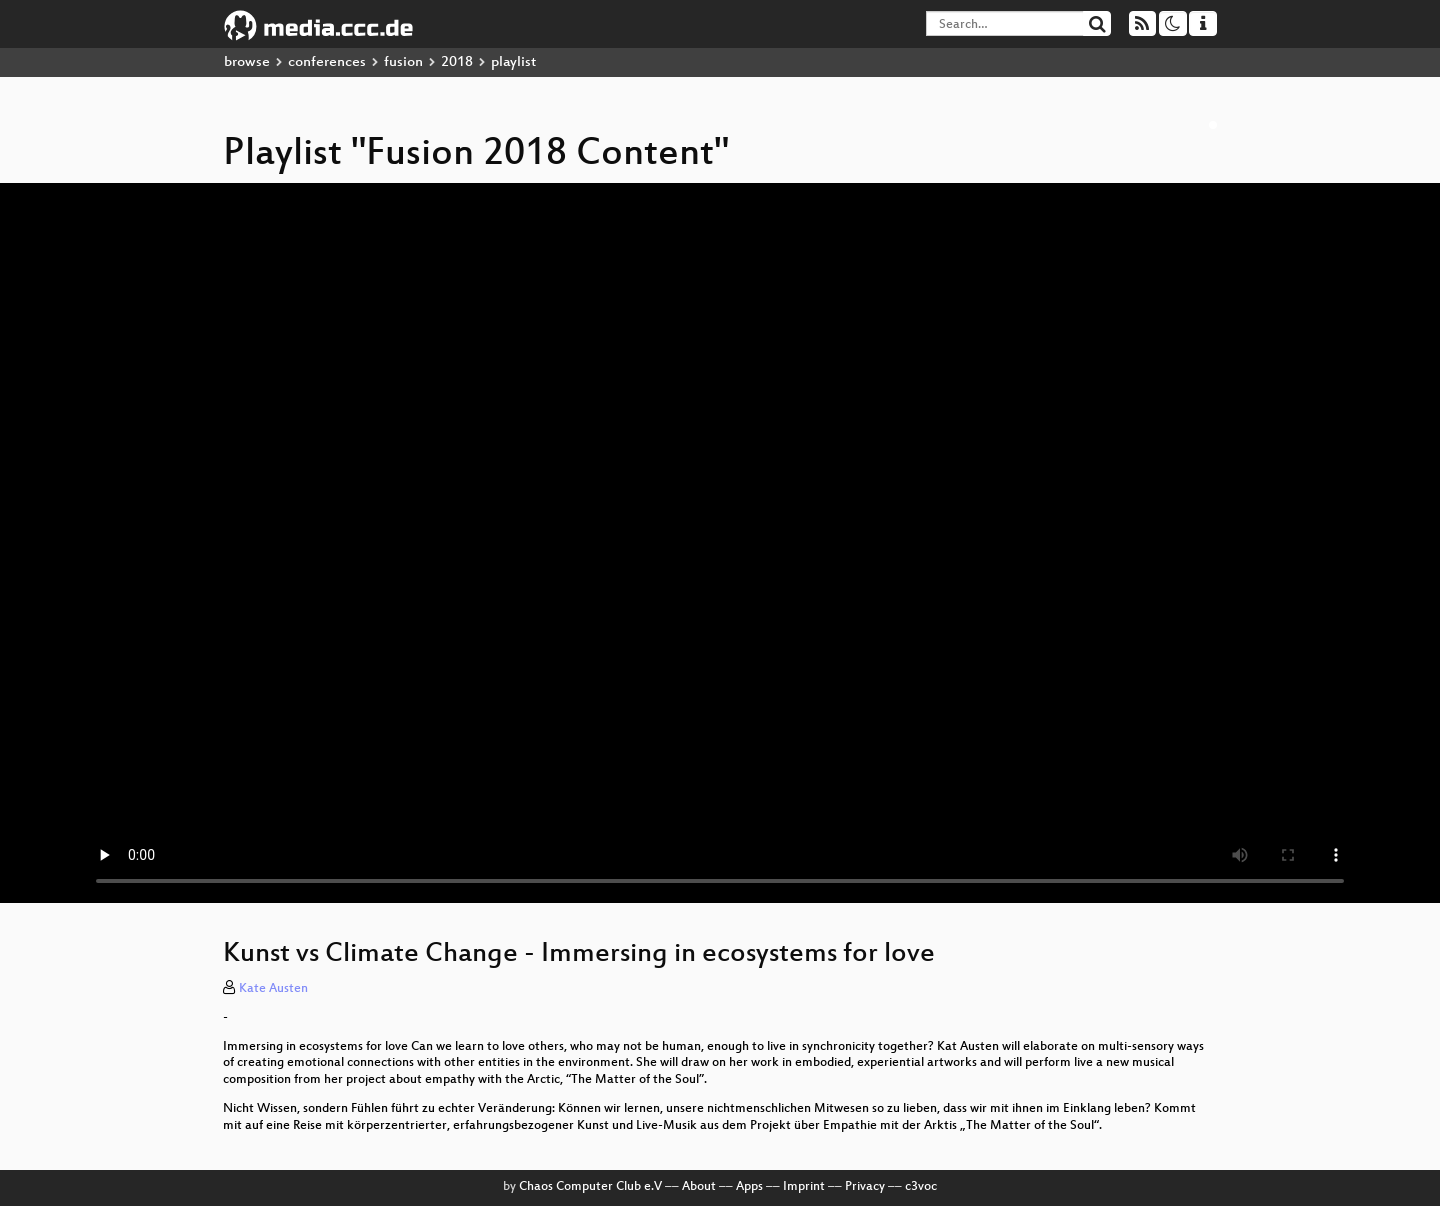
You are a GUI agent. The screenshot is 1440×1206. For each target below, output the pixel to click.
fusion (403, 62)
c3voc (921, 1187)
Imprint (804, 1187)
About (699, 1187)
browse (247, 62)
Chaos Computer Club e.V (590, 1187)
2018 (457, 62)
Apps (749, 1187)
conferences (327, 62)
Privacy (865, 1187)
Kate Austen (273, 989)
